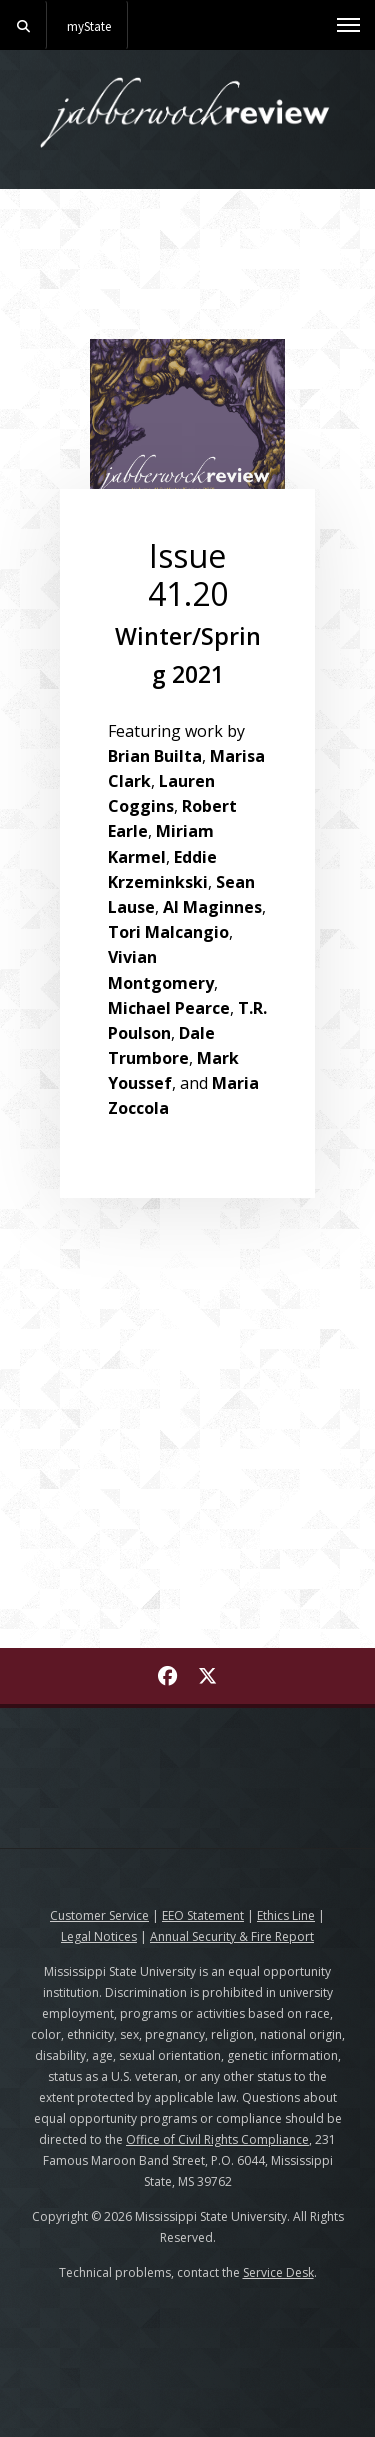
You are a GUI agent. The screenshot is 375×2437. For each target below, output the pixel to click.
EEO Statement (203, 1915)
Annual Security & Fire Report (232, 1936)
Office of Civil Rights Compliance (217, 2139)
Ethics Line (286, 1915)
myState (89, 26)
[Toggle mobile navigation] (348, 25)
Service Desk (278, 2272)
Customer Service (99, 1915)
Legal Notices (99, 1936)
